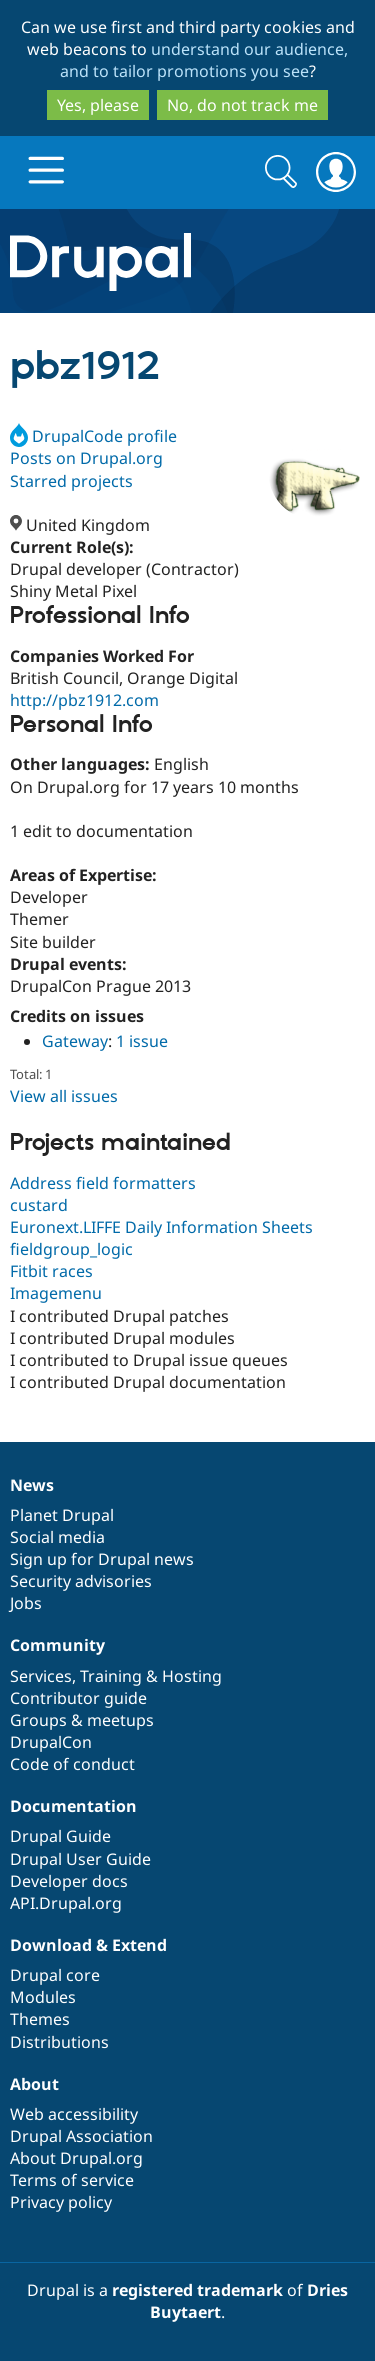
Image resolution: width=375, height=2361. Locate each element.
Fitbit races (51, 1271)
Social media (57, 1537)
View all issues (64, 1096)
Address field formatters (103, 1183)
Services (41, 1676)
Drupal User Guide (80, 1859)
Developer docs (69, 1881)
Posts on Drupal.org (86, 458)
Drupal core (55, 1975)
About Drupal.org (76, 2158)
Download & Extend (88, 1945)
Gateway (75, 1041)
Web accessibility (74, 2114)
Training (111, 1676)
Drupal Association (81, 2136)
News (32, 1485)
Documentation (73, 1806)
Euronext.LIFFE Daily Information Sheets (161, 1227)
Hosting (192, 1676)
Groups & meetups (82, 1720)
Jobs (26, 1603)
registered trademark (197, 2290)
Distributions (59, 2042)
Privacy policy (61, 2202)
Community (57, 1645)
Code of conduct (72, 1764)
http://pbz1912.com (84, 700)
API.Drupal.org (66, 1903)
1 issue (142, 1041)
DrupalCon (51, 1742)
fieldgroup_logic (71, 1249)
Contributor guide (78, 1698)
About (34, 2084)
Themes (40, 2019)
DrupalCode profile (93, 436)
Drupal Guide (60, 1836)
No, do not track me (242, 105)
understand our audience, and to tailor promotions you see (204, 60)
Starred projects (71, 481)
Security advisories (81, 1581)
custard (39, 1205)
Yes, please (98, 105)
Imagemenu (56, 1293)
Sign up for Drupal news (102, 1559)
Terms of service (72, 2180)
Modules (43, 1997)
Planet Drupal (62, 1515)
